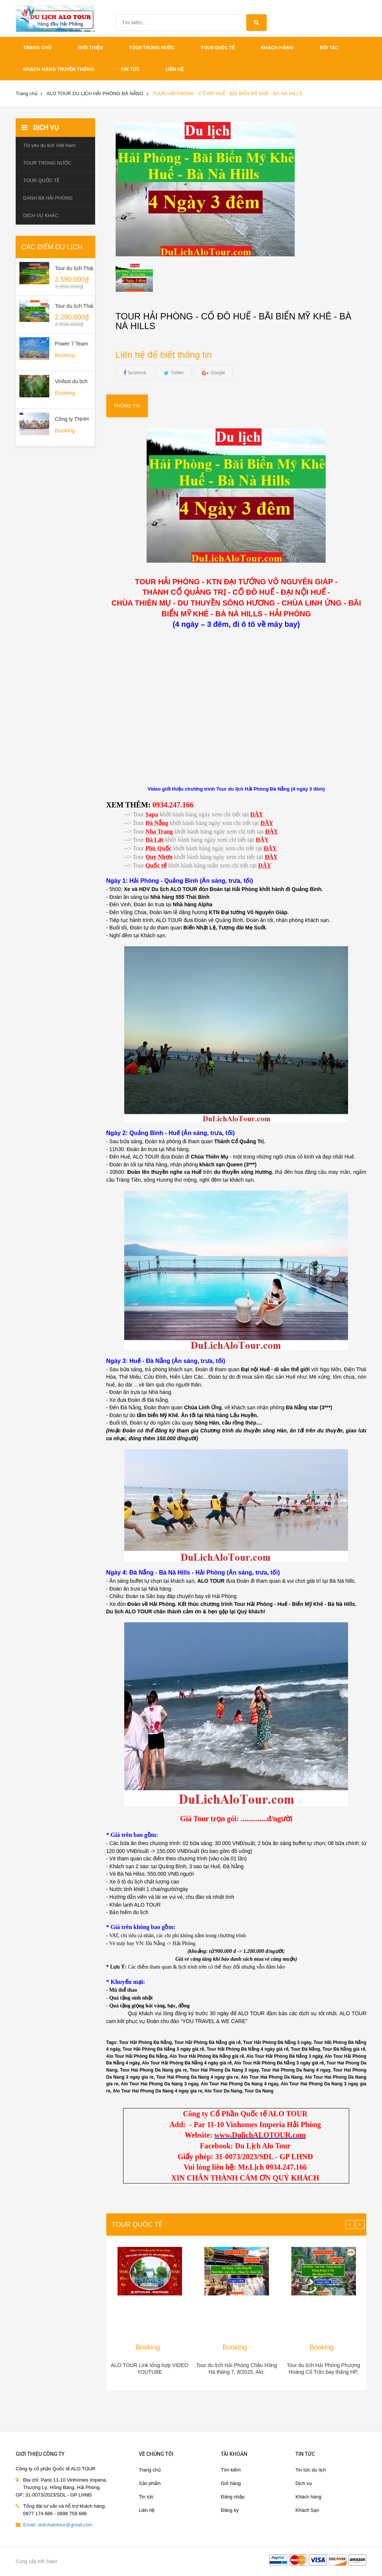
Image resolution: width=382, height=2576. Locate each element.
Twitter (177, 372)
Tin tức (130, 69)
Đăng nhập (232, 2497)
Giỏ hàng (231, 2483)
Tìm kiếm (231, 2470)
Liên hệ (175, 69)
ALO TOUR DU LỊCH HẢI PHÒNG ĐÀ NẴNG (94, 93)
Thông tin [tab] (127, 406)
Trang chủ (37, 47)
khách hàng (277, 47)
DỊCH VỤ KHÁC (40, 215)
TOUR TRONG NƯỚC (152, 47)
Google (218, 372)
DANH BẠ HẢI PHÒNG (48, 198)
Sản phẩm (150, 2483)
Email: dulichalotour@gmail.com (58, 2524)
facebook (137, 372)
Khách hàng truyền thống (58, 69)
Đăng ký (230, 2510)
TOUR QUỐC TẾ (218, 47)
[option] (146, 278)
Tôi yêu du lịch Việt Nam (49, 145)
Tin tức (146, 2497)
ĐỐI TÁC (329, 47)
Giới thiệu (90, 47)
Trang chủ (150, 2470)
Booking (147, 2347)
